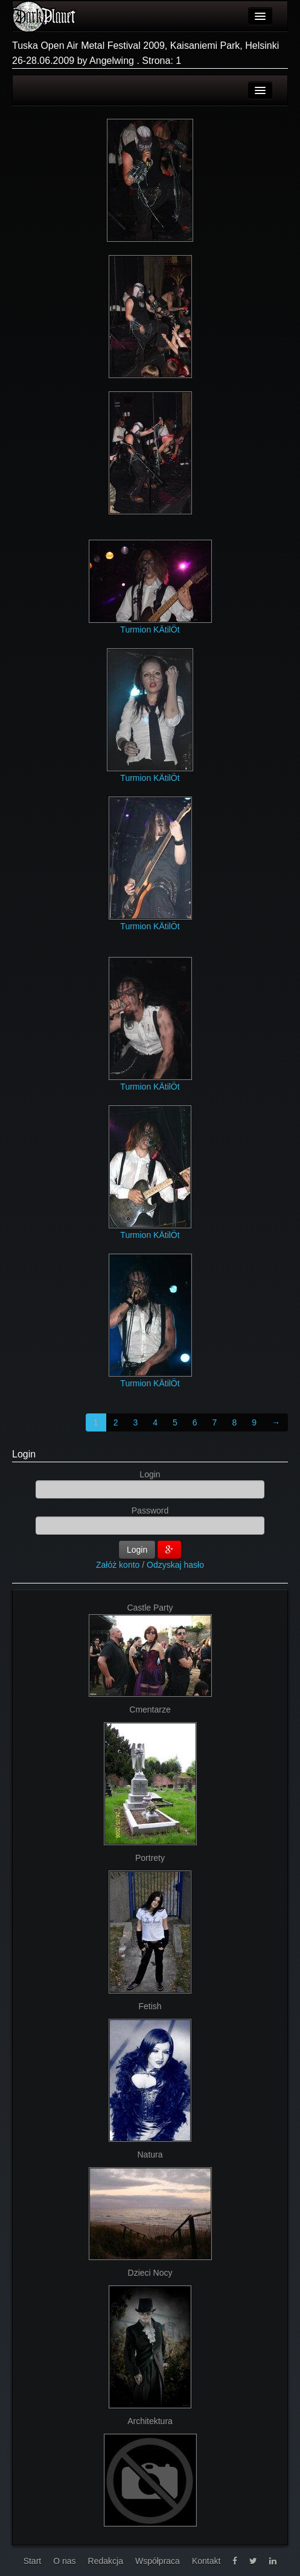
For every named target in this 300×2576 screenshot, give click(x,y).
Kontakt (206, 2561)
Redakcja (105, 2561)
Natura (149, 2154)
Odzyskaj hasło (175, 1565)
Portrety (150, 1858)
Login (24, 1454)
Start (33, 2561)
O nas (64, 2561)
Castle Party (150, 1607)
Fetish (149, 2006)
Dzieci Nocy (150, 2273)
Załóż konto (117, 1565)
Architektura (150, 2421)
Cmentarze (149, 1709)
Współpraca (157, 2561)
